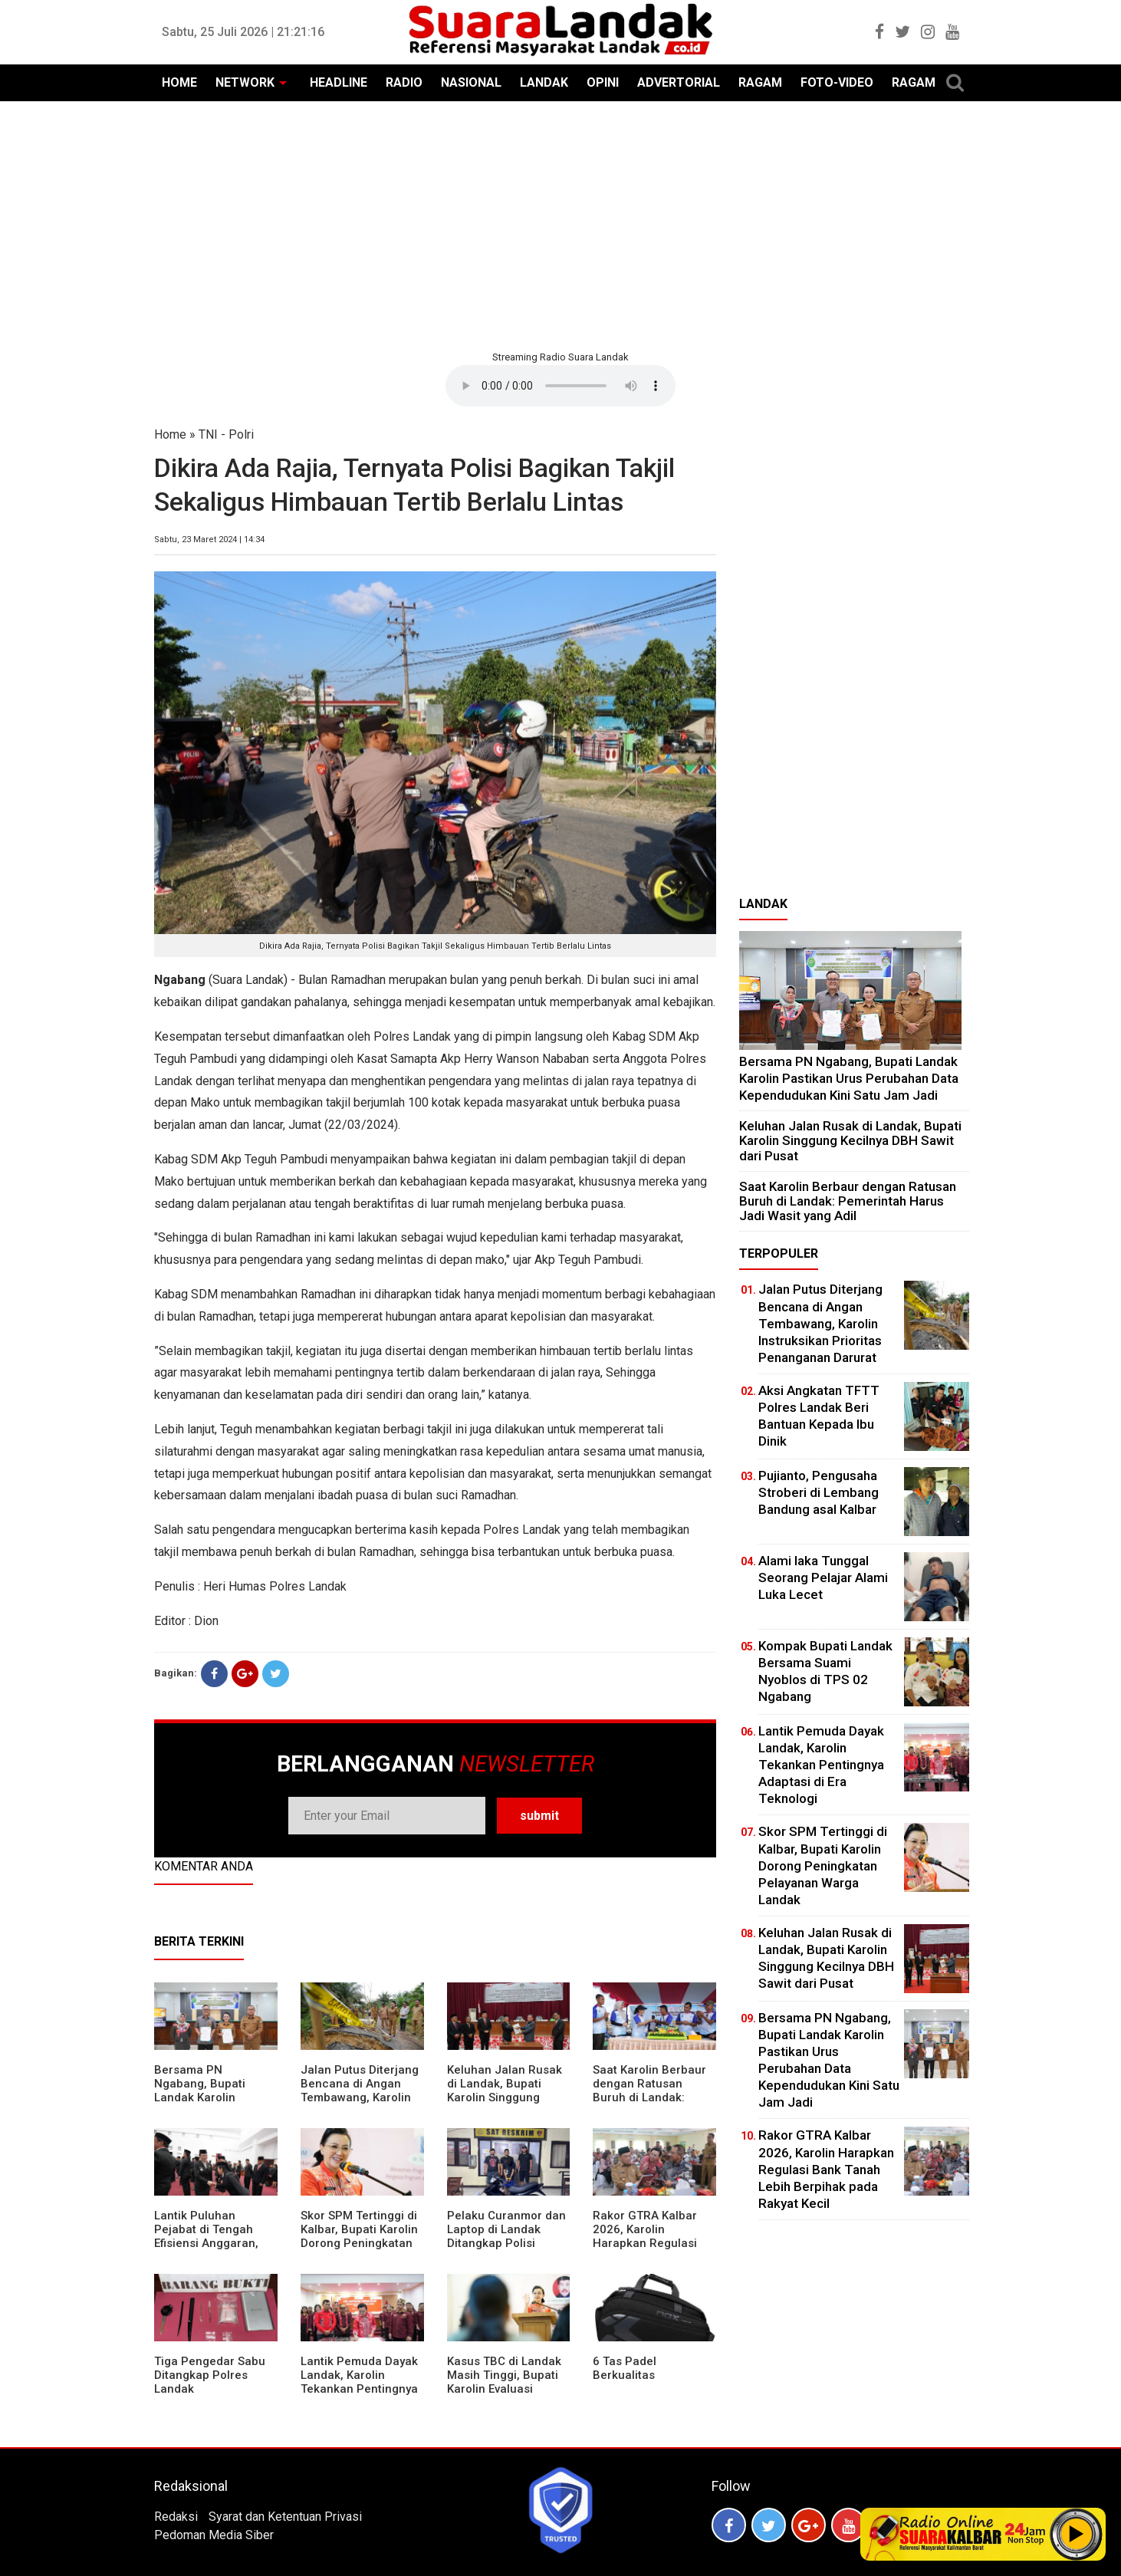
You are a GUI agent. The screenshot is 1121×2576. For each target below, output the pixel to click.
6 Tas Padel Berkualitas (624, 2368)
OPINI (603, 82)
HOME (179, 82)
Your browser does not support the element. (560, 385)
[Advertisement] (560, 224)
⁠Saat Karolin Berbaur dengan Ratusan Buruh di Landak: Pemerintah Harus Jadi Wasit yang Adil (649, 2097)
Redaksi (176, 2516)
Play (1076, 2533)
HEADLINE (338, 82)
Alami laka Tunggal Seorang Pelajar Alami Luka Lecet (823, 1577)
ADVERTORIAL (678, 82)
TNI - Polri (226, 434)
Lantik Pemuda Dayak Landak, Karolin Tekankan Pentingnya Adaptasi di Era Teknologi (359, 2388)
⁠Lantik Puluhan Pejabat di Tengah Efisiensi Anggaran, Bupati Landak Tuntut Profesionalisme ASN (212, 2243)
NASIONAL (471, 82)
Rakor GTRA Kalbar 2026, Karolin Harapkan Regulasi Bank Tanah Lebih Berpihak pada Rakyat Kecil (652, 2250)
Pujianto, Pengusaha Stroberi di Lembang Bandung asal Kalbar (818, 1492)
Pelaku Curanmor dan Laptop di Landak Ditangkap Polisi (506, 2229)
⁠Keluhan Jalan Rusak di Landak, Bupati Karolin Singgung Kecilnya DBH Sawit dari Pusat (504, 2097)
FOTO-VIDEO (836, 82)
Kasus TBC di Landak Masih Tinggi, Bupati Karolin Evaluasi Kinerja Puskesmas (504, 2382)
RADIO (404, 82)
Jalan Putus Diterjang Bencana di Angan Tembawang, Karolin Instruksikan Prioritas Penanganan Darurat (360, 2097)
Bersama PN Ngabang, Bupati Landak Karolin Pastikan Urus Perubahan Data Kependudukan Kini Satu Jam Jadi (848, 1078)
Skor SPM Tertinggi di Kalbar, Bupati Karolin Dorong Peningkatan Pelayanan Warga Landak (359, 2243)
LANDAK (544, 82)
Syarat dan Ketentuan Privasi (285, 2516)
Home (170, 434)
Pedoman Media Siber (214, 2535)
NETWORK (244, 82)
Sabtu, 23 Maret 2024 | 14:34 (209, 539)
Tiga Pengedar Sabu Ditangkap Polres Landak (209, 2375)
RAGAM (760, 82)
